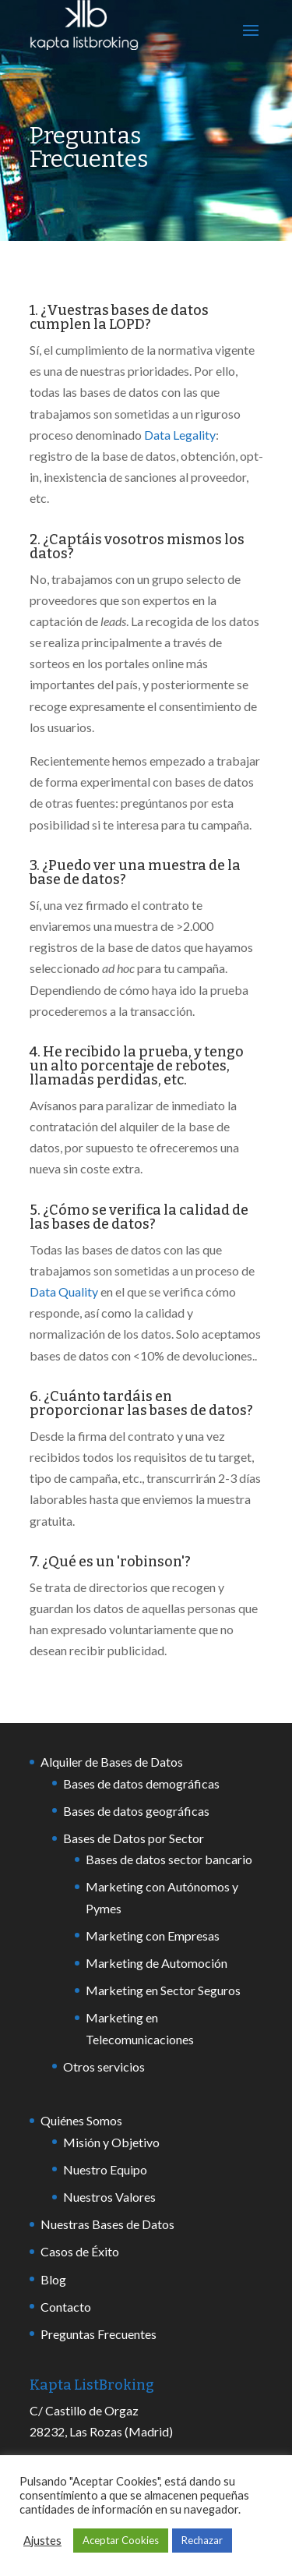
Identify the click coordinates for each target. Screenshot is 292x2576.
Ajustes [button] (42, 2540)
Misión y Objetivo (111, 2142)
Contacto (65, 2306)
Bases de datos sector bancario (169, 1859)
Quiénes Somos (81, 2120)
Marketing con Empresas (153, 1935)
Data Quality (64, 1291)
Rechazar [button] (202, 2540)
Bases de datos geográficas (136, 1810)
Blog (53, 2279)
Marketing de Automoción (156, 1962)
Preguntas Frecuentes (98, 2334)
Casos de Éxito (79, 2251)
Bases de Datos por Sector (133, 1838)
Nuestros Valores (109, 2196)
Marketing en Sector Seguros (163, 1990)
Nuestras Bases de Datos (107, 2224)
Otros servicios (104, 2066)
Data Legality (180, 434)
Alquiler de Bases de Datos (111, 1761)
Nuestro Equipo (105, 2169)
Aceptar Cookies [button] (121, 2540)
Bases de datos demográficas (141, 1783)
